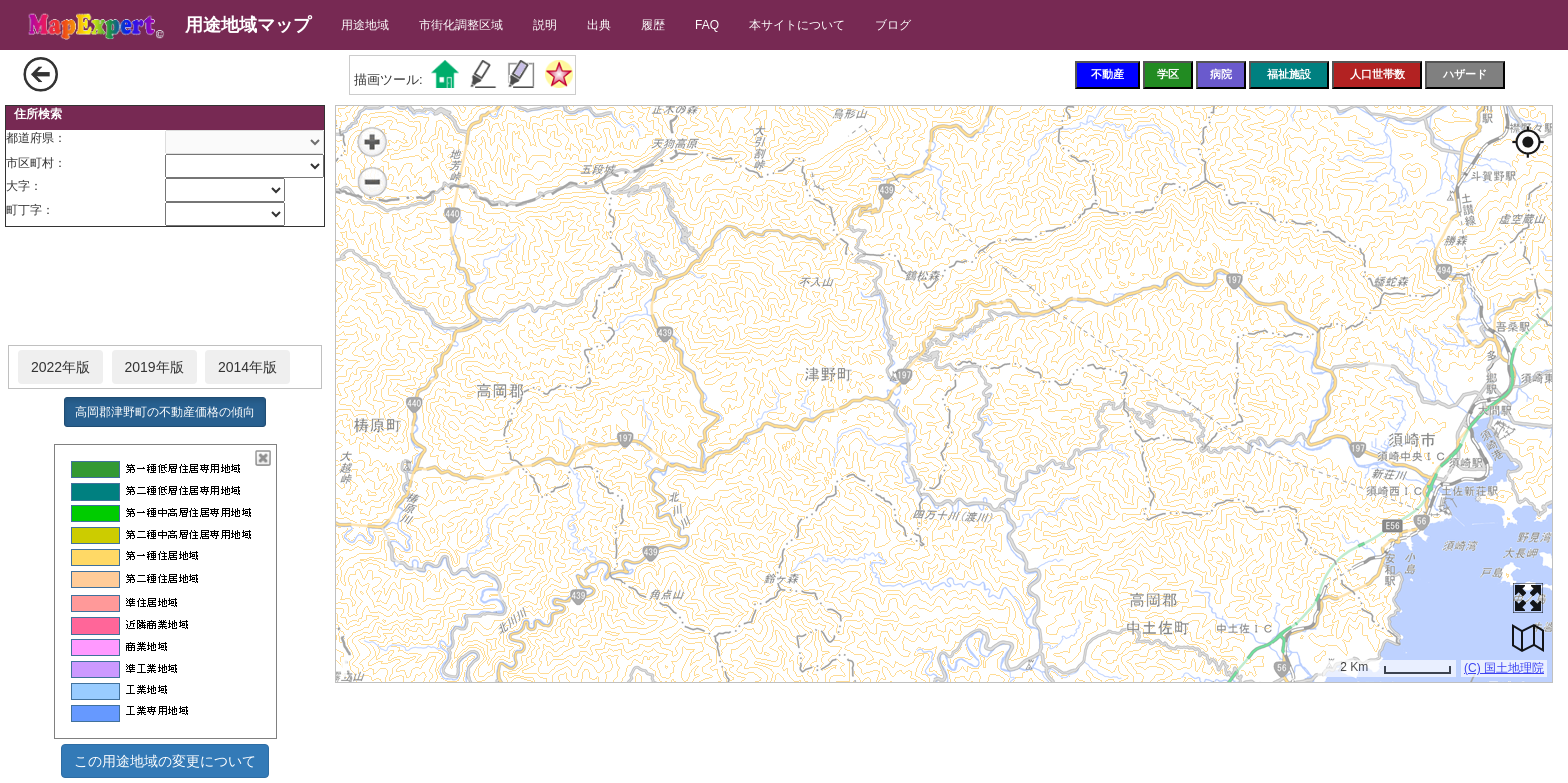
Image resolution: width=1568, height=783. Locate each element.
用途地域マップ (248, 25)
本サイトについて (797, 25)
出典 (599, 25)
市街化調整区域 (461, 25)
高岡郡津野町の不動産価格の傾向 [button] (165, 412)
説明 (545, 25)
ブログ (893, 25)
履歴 (653, 25)
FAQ (707, 25)
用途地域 (365, 25)
